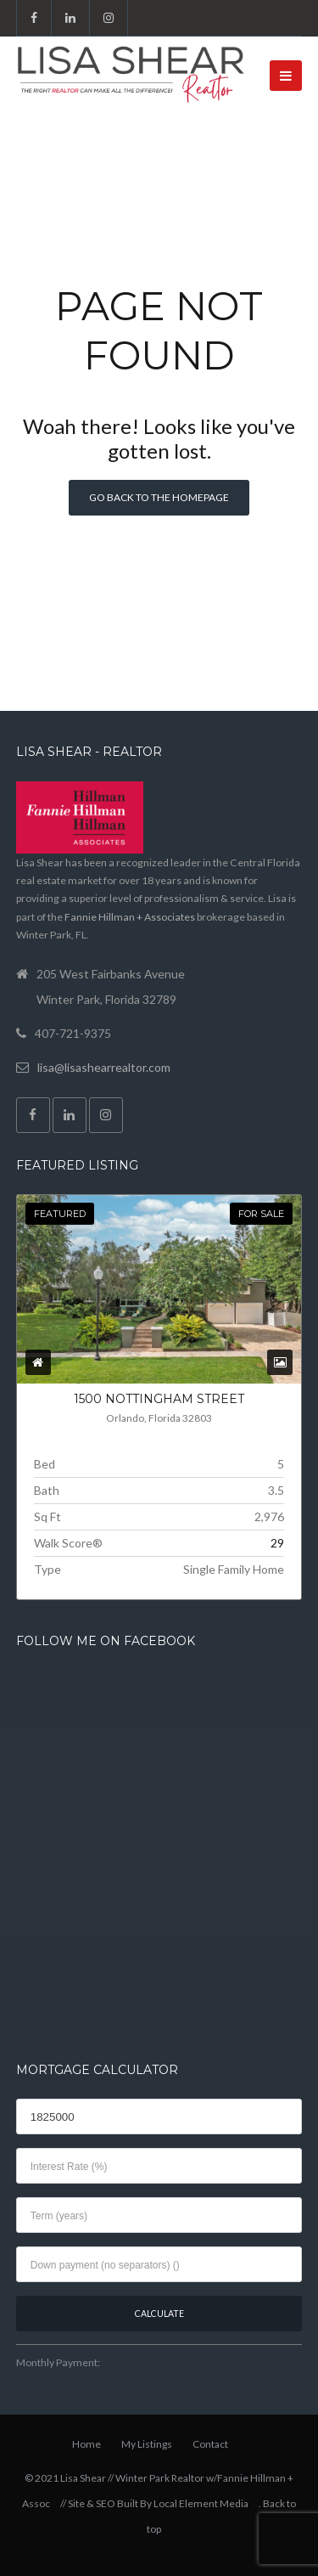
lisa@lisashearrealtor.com (103, 1067)
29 (277, 1543)
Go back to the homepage (159, 497)
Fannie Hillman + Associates (129, 916)
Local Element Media (200, 2503)
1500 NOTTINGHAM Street (159, 1398)
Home (86, 2444)
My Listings (146, 2444)
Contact (210, 2444)
